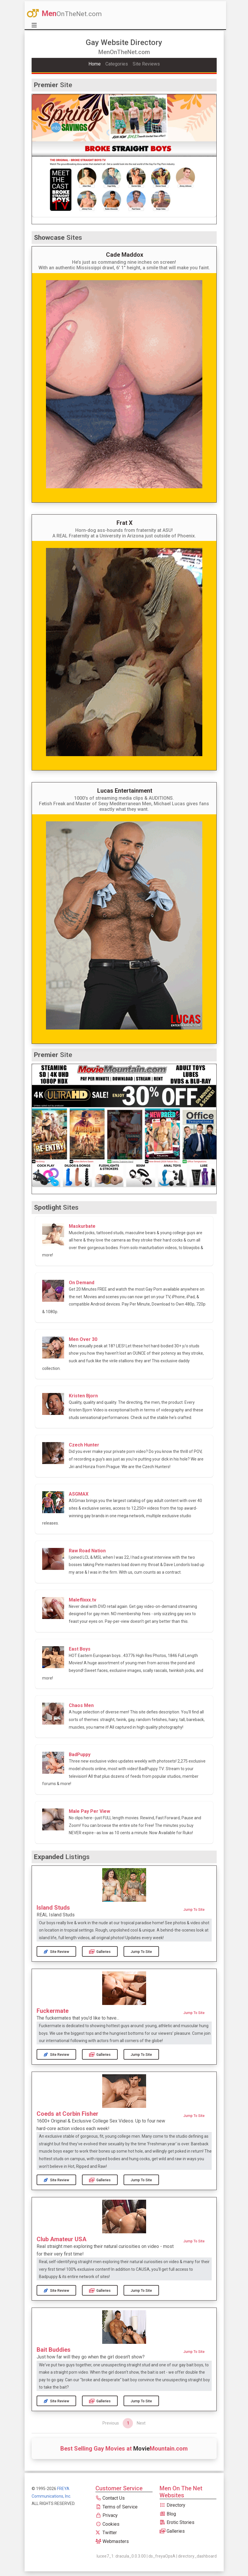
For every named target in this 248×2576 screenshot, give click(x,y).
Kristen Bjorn (83, 1396)
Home (94, 64)
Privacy (106, 2515)
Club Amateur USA (61, 2239)
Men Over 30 (83, 1339)
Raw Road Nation (87, 1550)
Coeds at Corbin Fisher (67, 2113)
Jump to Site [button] (194, 1910)
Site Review (56, 1951)
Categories (116, 64)
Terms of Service (116, 2507)
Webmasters (112, 2541)
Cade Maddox (124, 254)
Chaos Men (81, 1705)
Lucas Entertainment (124, 790)
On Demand (81, 1282)
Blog (168, 2514)
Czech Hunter (84, 1445)
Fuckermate (53, 2010)
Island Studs (53, 1907)
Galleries (100, 1951)
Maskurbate (82, 1226)
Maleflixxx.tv (82, 1600)
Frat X (125, 522)
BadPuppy (79, 1754)
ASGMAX (78, 1494)
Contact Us (110, 2498)
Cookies (107, 2524)
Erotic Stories (177, 2522)
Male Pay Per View (89, 1811)
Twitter (106, 2532)
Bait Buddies (54, 2349)
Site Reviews (146, 64)
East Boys (79, 1649)
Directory (172, 2505)
